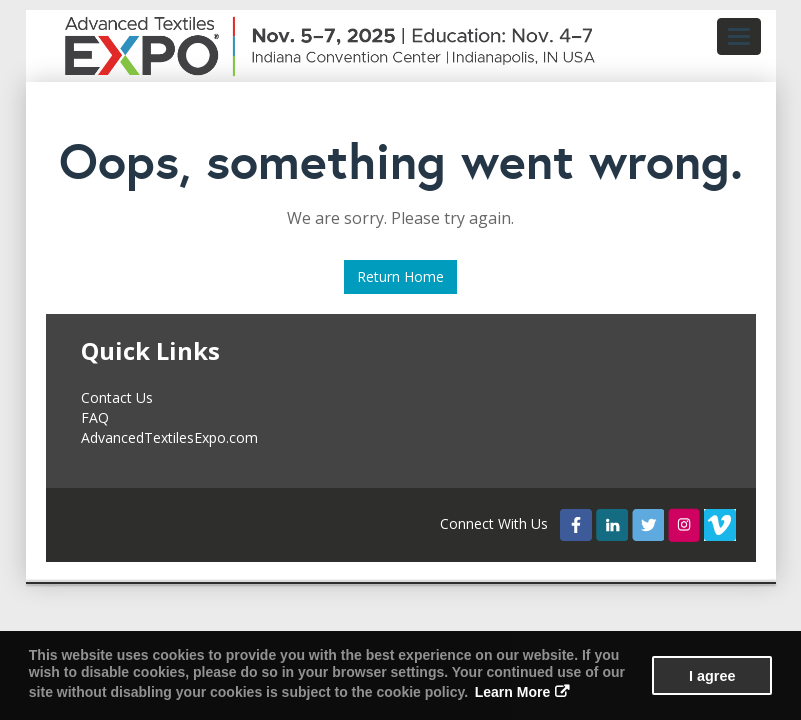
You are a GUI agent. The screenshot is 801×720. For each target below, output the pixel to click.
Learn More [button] (512, 692)
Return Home (400, 276)
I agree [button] (712, 676)
